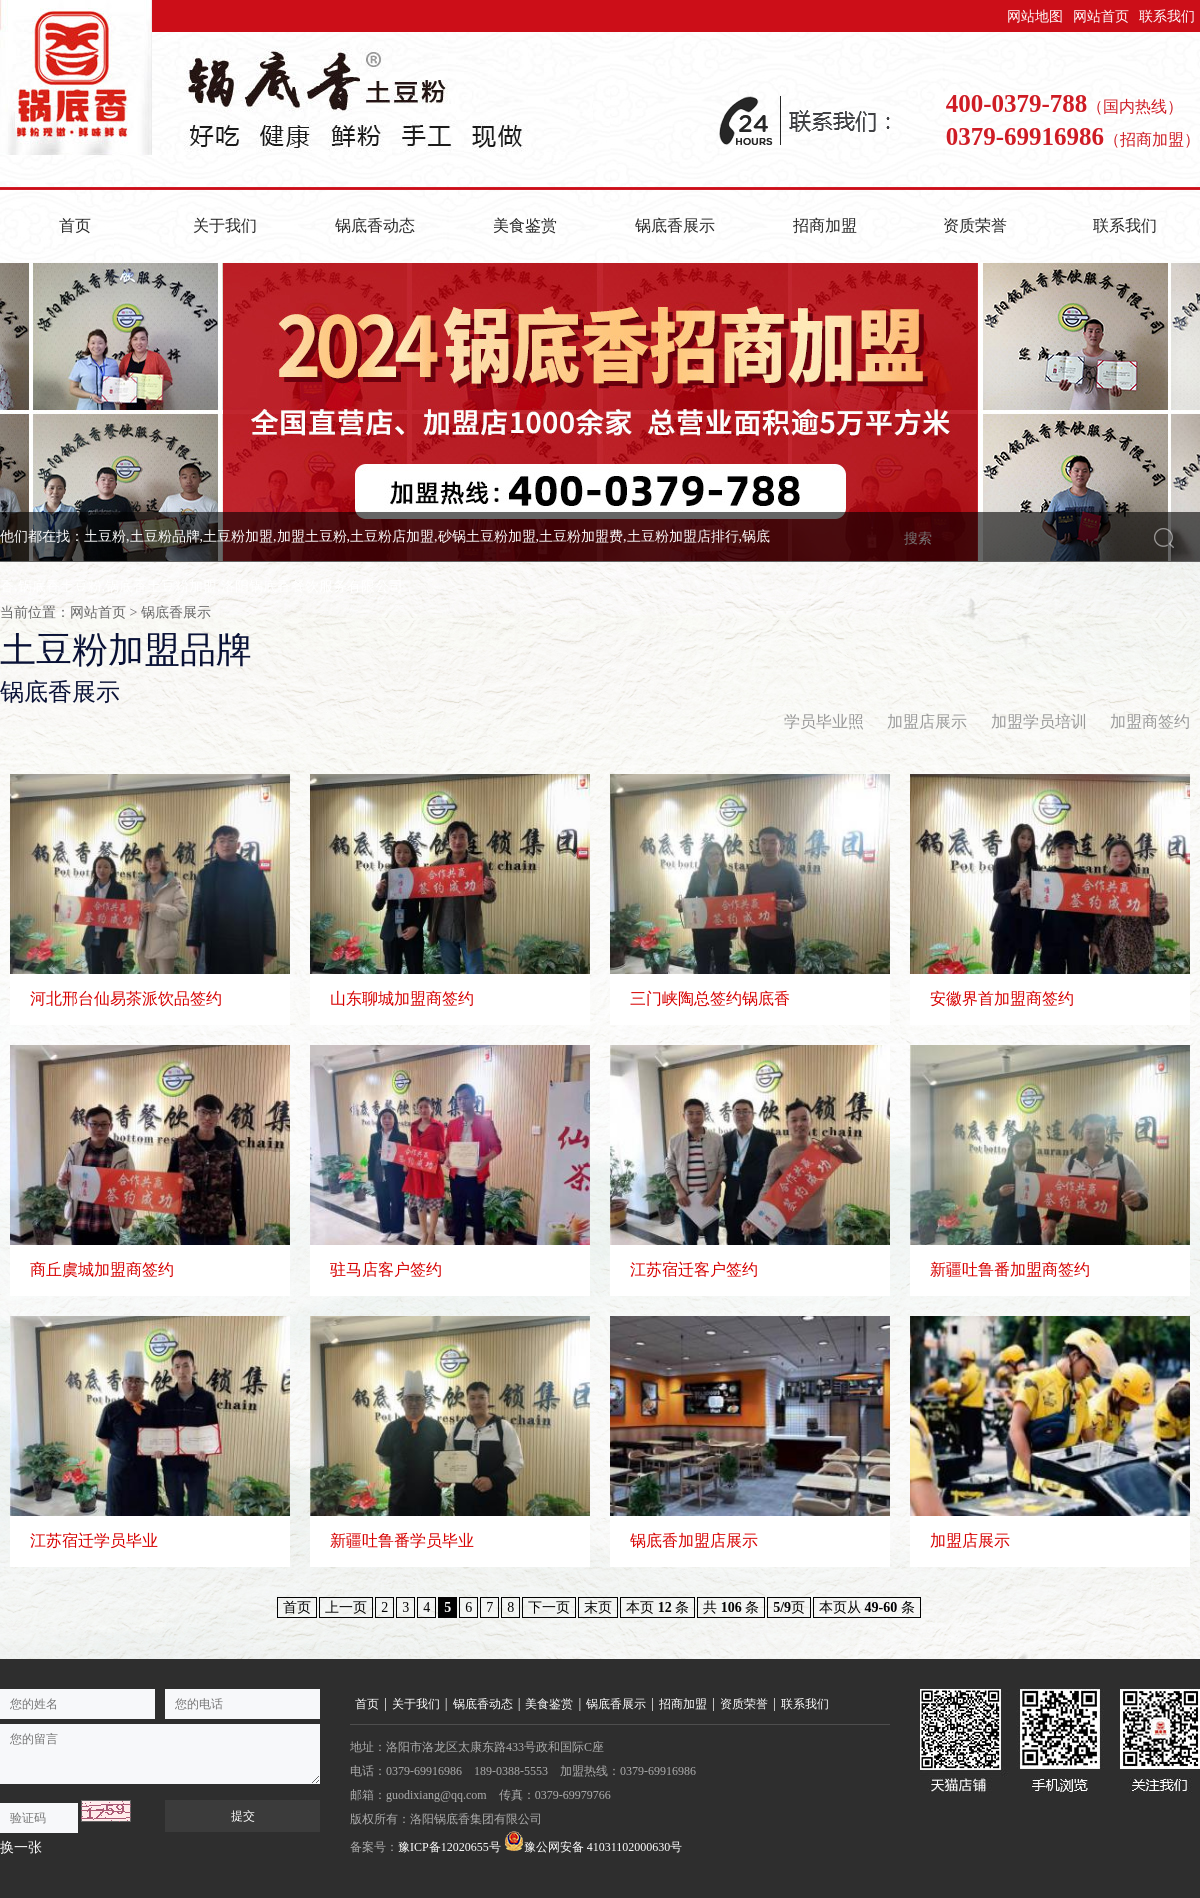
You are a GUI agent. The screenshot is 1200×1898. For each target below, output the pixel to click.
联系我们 (1167, 16)
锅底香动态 (375, 225)
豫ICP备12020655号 (449, 1847)
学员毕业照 (824, 721)
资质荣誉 (975, 225)
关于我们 (225, 225)
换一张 (21, 1847)
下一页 (549, 1607)
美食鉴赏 (525, 225)
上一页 (346, 1607)
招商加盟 (825, 225)
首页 (75, 225)
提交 (243, 1816)
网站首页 (1101, 16)
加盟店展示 (927, 721)
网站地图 (1035, 16)
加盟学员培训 (1039, 721)
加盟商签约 (1150, 721)
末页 (598, 1607)
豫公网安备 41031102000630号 (593, 1842)
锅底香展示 (675, 225)
